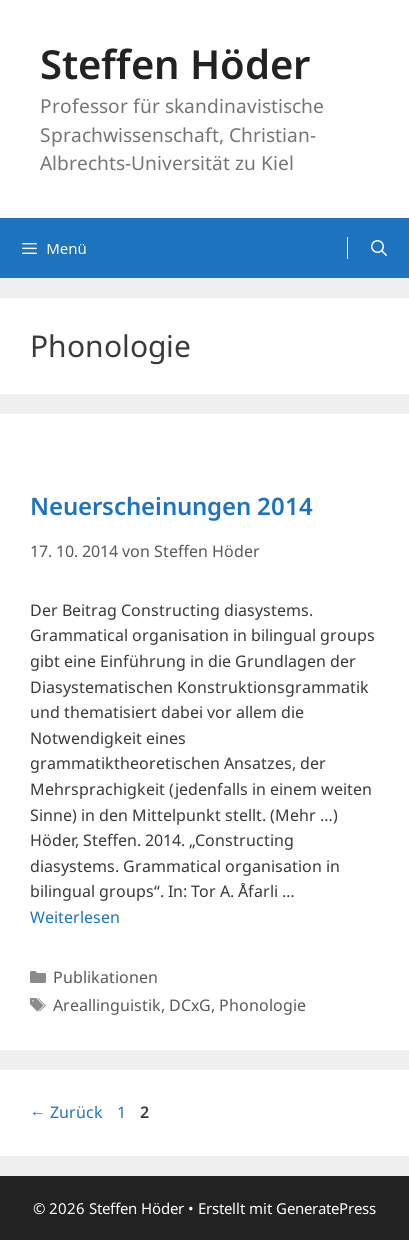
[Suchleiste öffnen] (378, 248)
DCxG (190, 1005)
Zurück (66, 1112)
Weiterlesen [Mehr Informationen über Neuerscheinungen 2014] (75, 917)
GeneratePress (326, 1208)
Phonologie (262, 1005)
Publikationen (105, 977)
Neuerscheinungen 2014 (171, 505)
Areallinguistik (107, 1005)
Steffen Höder (175, 63)
